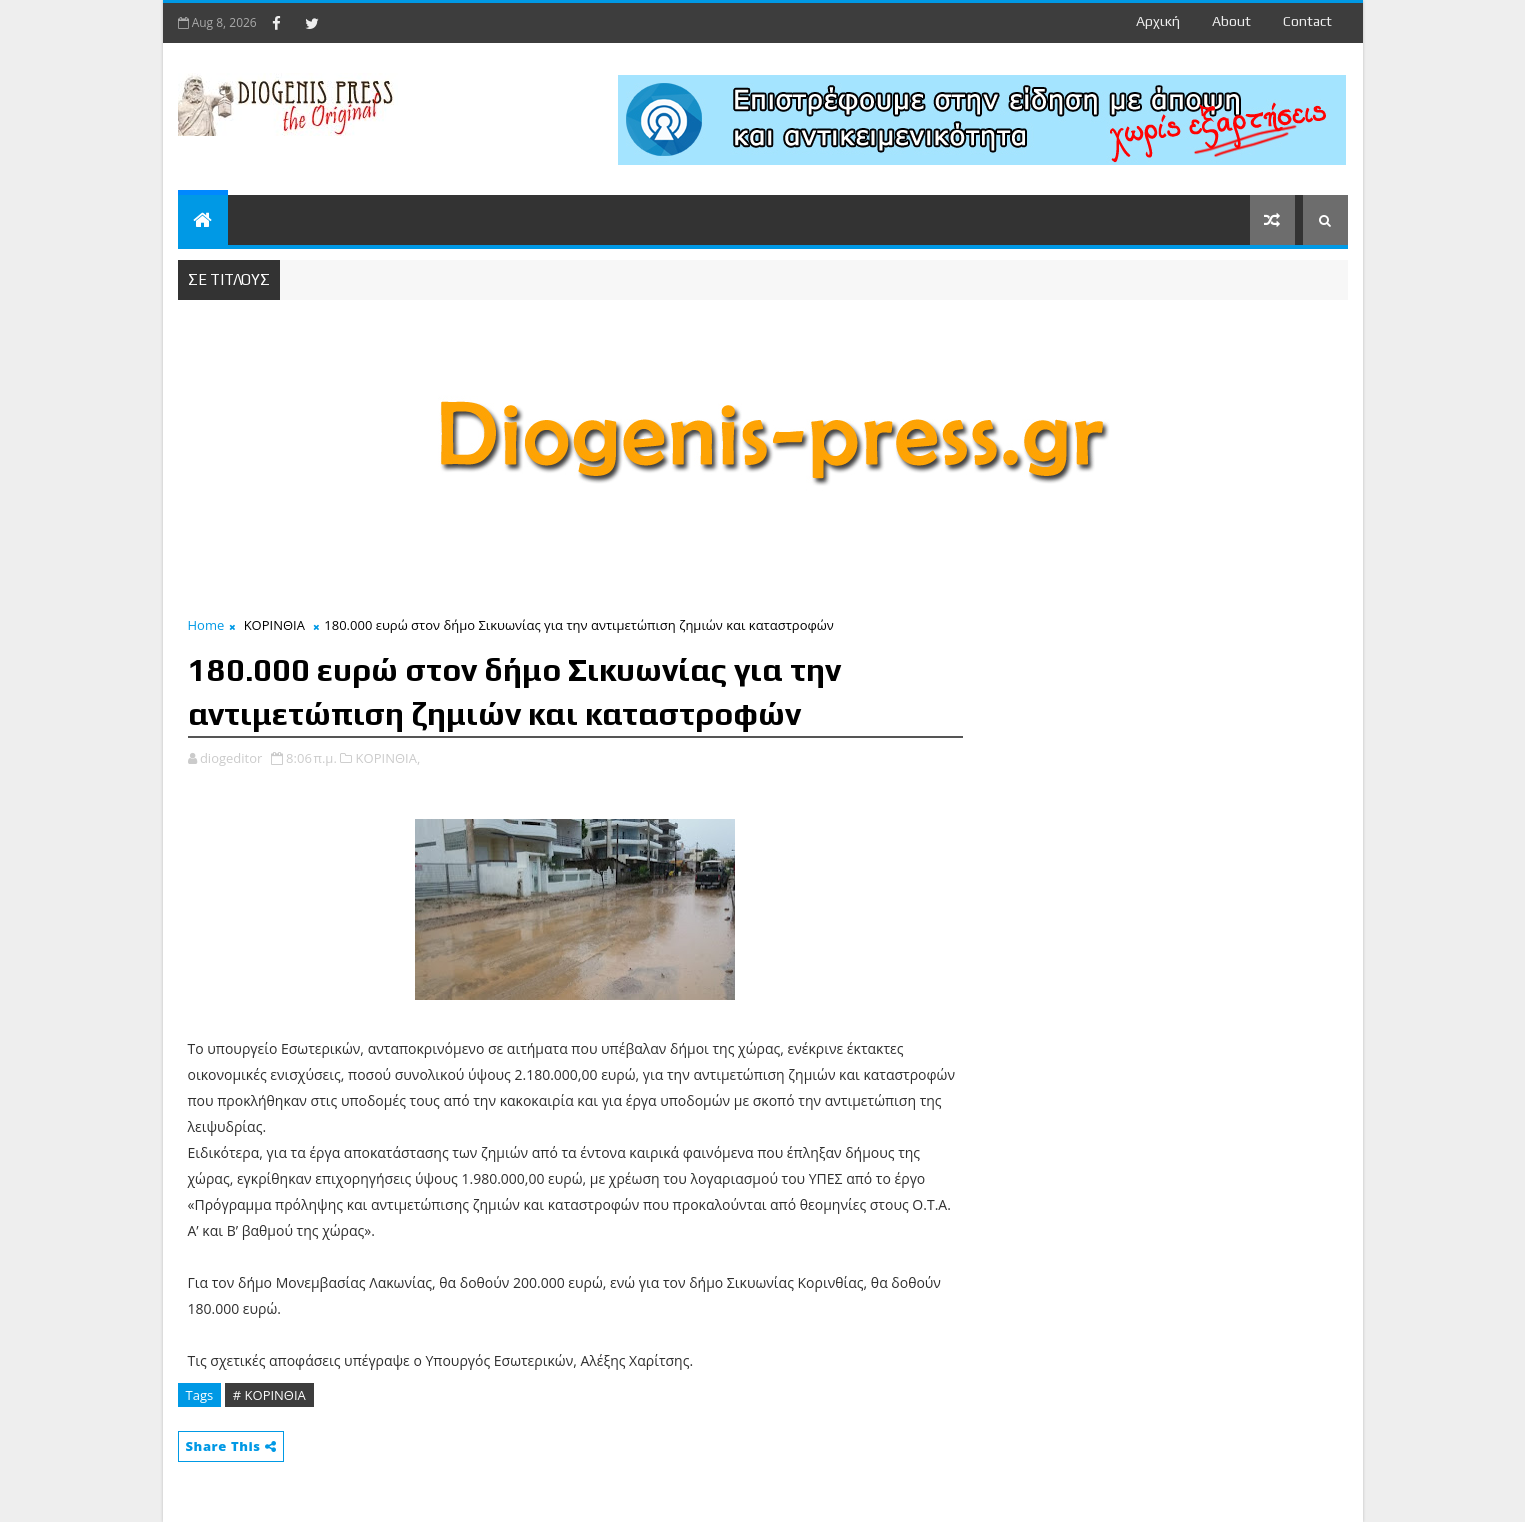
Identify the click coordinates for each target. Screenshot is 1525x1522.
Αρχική (1158, 21)
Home (206, 625)
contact (1307, 21)
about (1231, 21)
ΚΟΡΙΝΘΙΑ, (388, 758)
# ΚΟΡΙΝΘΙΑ (269, 1395)
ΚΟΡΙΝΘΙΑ (274, 625)
